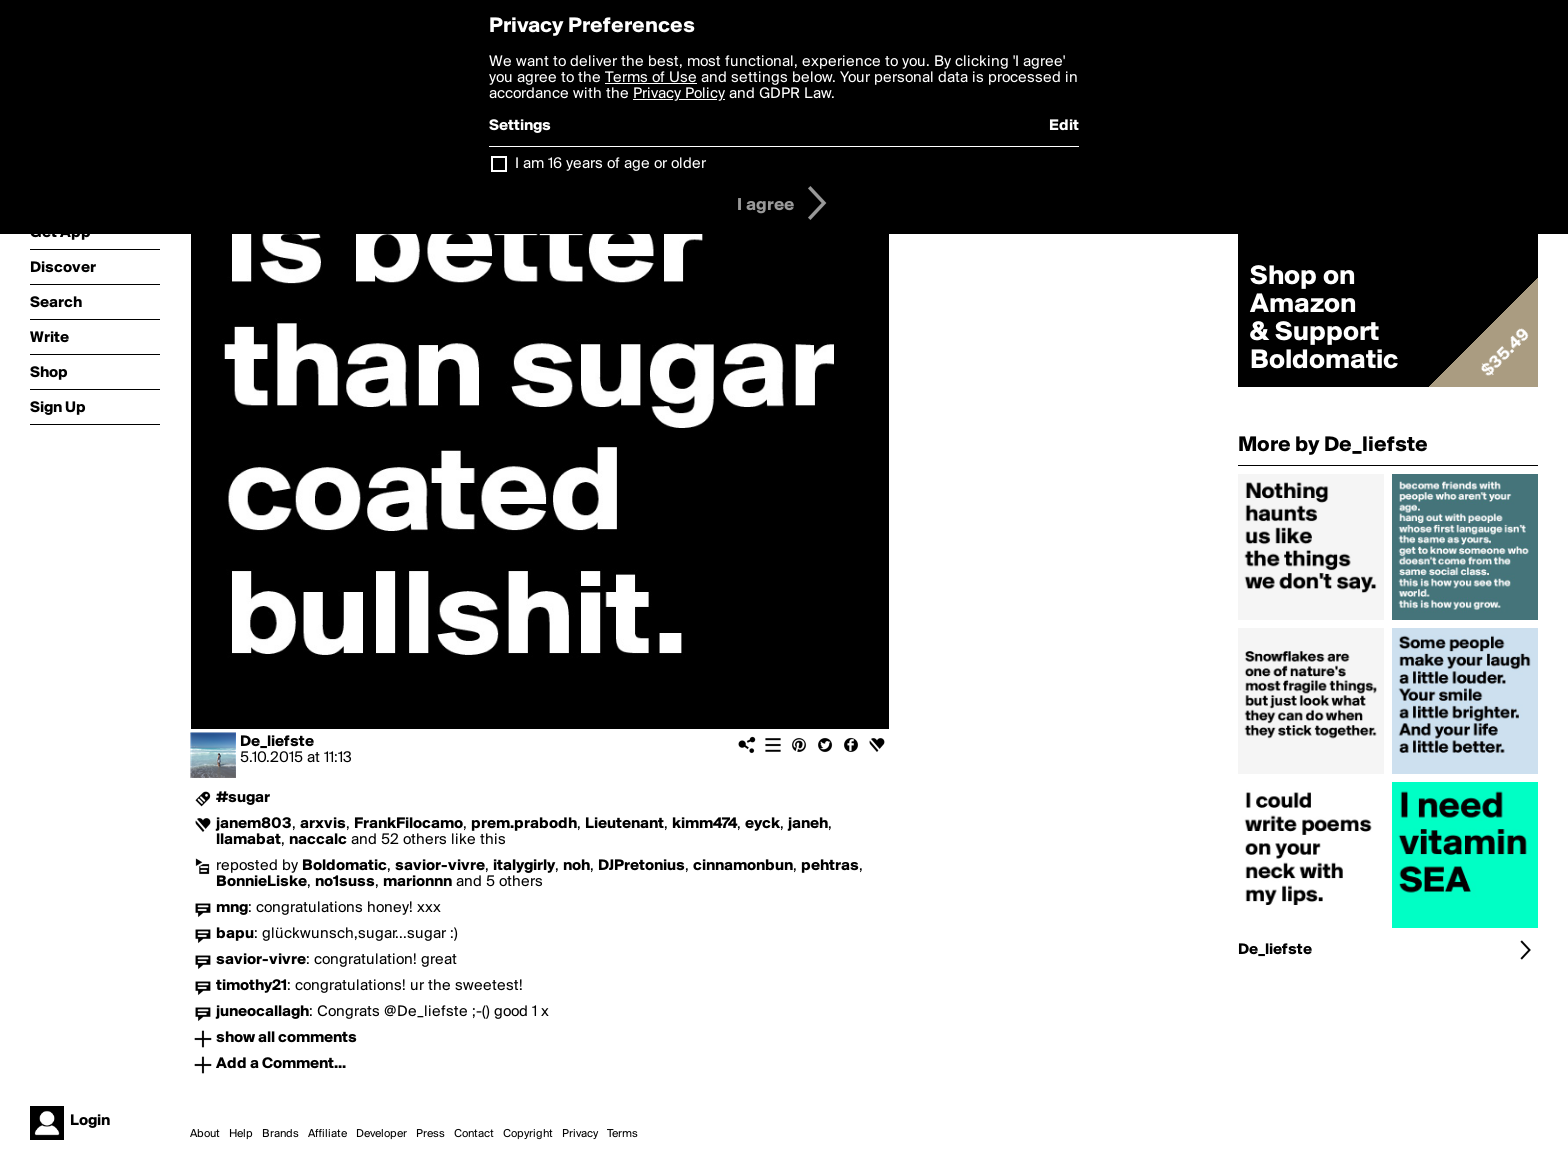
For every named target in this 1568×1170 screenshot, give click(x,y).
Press (430, 1134)
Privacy (580, 1134)
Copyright (528, 1134)
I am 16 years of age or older (610, 164)
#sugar (243, 798)
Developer (381, 1134)
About (205, 1134)
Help (241, 1134)
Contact (474, 1134)
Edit (1064, 126)
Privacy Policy (679, 94)
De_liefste (277, 742)
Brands (280, 1134)
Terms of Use (651, 78)
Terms (622, 1134)
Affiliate (327, 1134)
